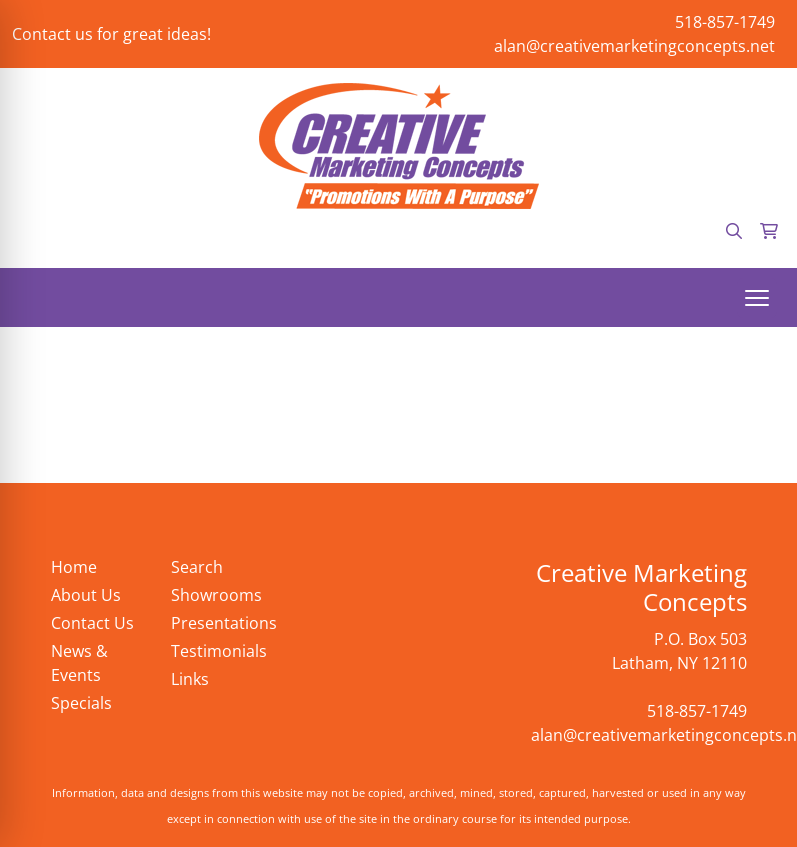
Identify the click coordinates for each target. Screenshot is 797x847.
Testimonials (219, 651)
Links (190, 679)
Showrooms (216, 595)
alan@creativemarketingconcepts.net (634, 46)
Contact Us (92, 623)
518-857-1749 (725, 22)
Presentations (219, 623)
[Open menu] (757, 298)
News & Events (79, 663)
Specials (81, 703)
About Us (86, 595)
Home (74, 567)
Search (197, 567)
